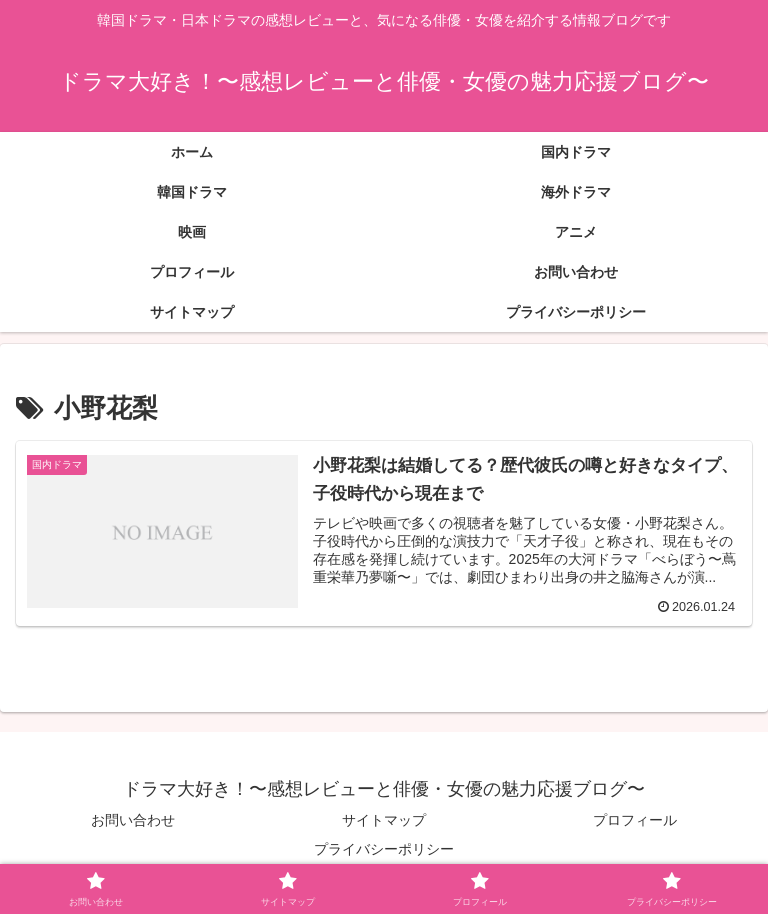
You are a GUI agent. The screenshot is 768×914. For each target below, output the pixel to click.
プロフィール (635, 820)
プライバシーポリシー (384, 849)
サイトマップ (384, 820)
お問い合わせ (133, 820)
